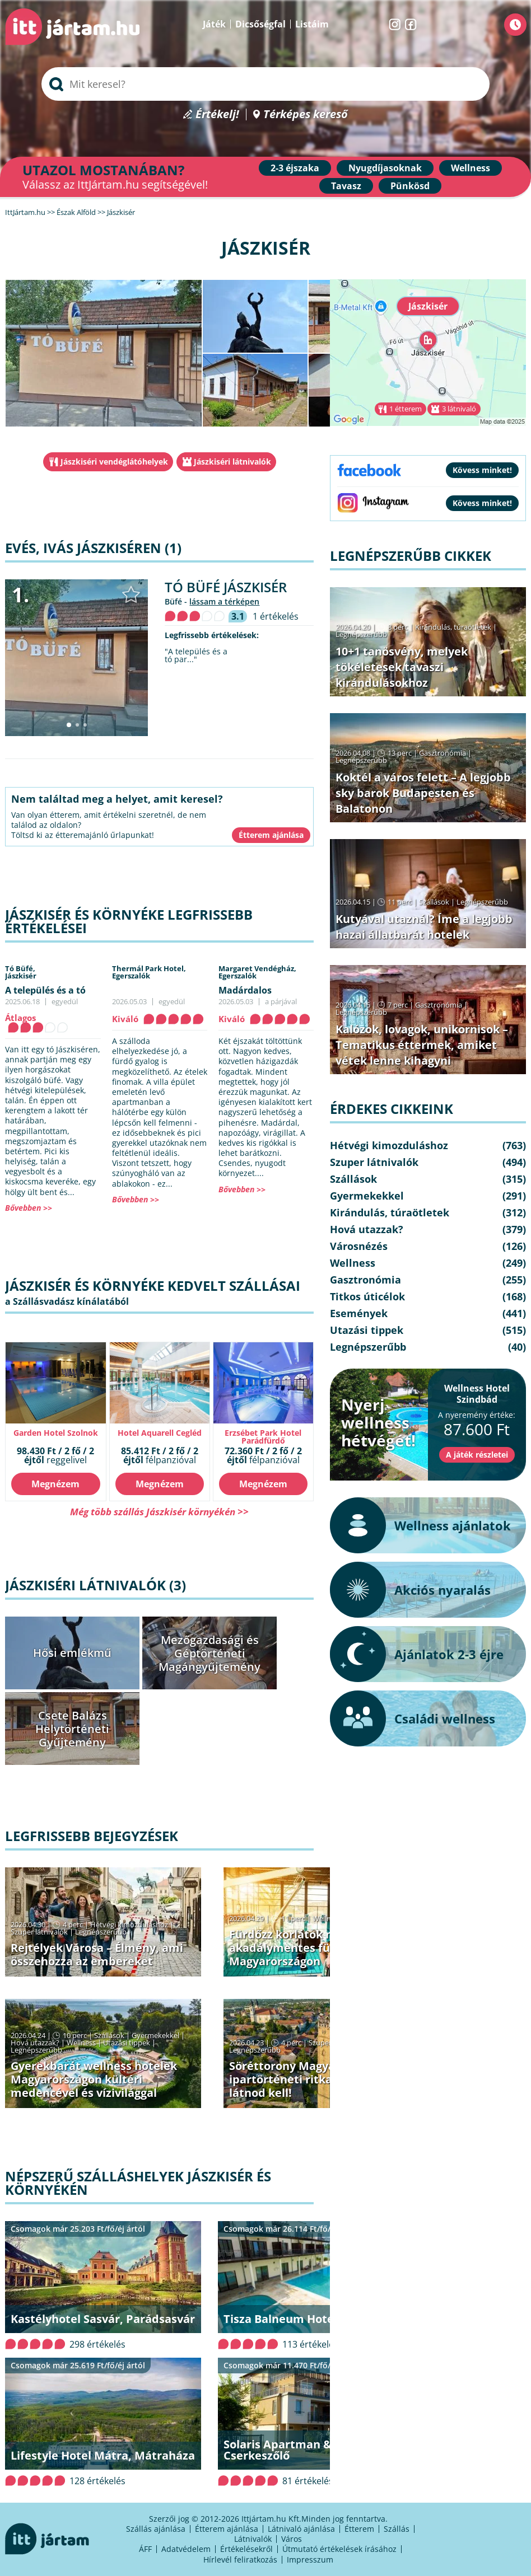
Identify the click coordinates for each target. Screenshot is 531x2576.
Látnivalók (253, 2538)
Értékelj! (217, 114)
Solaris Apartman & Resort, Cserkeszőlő (298, 2450)
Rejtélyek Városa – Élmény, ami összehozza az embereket (97, 1954)
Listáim (312, 24)
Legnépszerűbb (101, 1932)
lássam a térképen (224, 601)
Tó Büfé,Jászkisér (20, 972)
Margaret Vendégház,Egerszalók (257, 972)
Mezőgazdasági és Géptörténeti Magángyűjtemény (209, 1653)
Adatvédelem (186, 2549)
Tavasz (346, 186)
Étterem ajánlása (226, 2528)
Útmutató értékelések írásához (339, 2549)
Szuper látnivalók (39, 1932)
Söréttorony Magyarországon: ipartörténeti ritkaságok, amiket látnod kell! (319, 2079)
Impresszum (310, 2559)
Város (291, 2538)
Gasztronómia (442, 753)
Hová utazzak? (36, 2043)
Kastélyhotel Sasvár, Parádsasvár (103, 2318)
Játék (214, 24)
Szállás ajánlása (155, 2528)
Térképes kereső (305, 114)
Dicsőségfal (260, 24)
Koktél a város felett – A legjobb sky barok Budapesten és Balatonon (423, 793)
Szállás (396, 2528)
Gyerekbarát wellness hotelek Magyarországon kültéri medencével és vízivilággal (94, 2079)
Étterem (359, 2528)
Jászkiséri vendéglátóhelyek (114, 461)
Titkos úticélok (367, 1296)
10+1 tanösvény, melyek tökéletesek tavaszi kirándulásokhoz (402, 667)
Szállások (109, 2035)
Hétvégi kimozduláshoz (129, 1924)
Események (359, 1313)
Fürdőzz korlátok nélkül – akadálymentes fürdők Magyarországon (299, 1948)
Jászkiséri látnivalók (232, 461)
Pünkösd (410, 186)
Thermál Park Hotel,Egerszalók (149, 972)
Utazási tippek (126, 2043)
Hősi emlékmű (72, 1652)
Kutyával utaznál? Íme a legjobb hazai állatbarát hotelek (424, 926)
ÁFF (145, 2549)
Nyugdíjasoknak (385, 168)
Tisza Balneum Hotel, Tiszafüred (312, 2318)
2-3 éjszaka (295, 168)
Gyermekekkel (155, 2035)
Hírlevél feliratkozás (240, 2559)
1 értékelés (276, 616)
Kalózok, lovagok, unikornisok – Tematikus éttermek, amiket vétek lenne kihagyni (422, 1045)
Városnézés (359, 1246)
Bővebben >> (28, 1207)
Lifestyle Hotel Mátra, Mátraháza (103, 2455)
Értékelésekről (246, 2549)
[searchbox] (265, 84)
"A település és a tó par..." (196, 655)
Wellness (470, 168)
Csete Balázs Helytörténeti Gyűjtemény (72, 1729)
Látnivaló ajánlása (301, 2528)
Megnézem (55, 1484)
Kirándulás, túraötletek (453, 627)
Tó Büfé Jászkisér (226, 587)
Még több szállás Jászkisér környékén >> (159, 1511)
